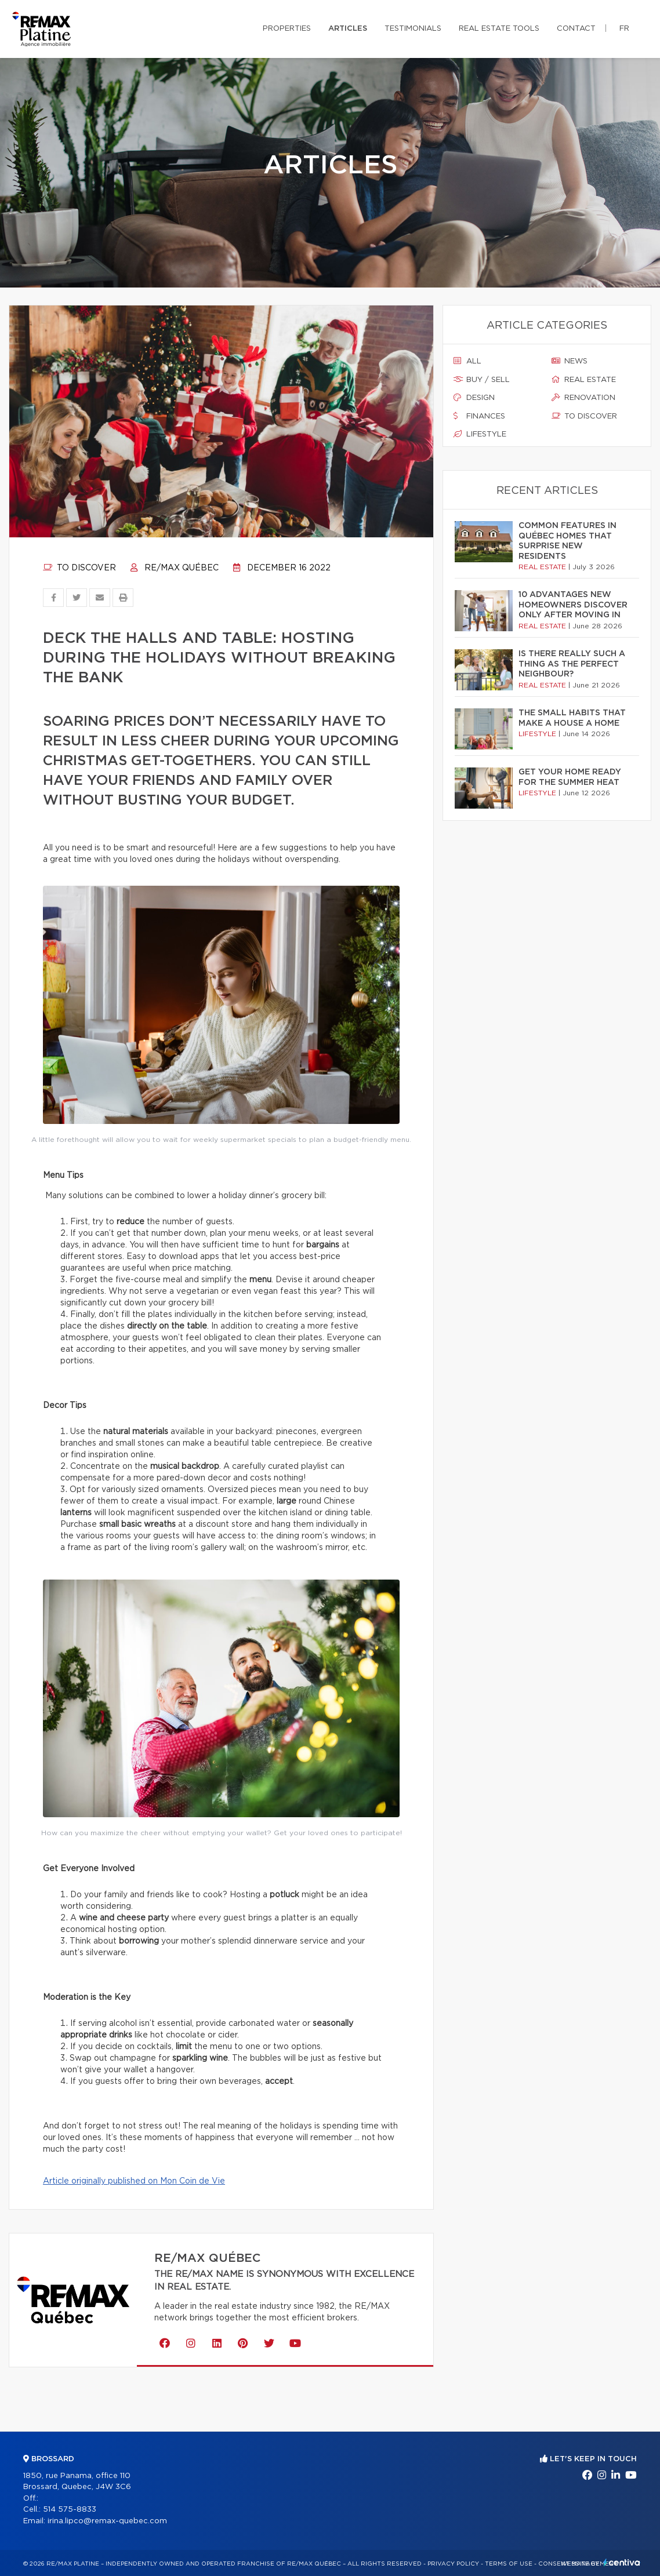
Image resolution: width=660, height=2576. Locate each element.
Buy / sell (482, 380)
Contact (576, 28)
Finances (479, 416)
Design (474, 398)
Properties (287, 28)
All (467, 361)
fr (624, 28)
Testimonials (413, 28)
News (570, 361)
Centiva (621, 2562)
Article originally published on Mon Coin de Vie (134, 2181)
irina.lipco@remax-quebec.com (107, 2521)
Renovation (583, 398)
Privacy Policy (453, 2564)
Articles (347, 28)
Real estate (584, 380)
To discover (79, 568)
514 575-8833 (69, 2509)
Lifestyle (480, 434)
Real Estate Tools (499, 28)
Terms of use (508, 2564)
